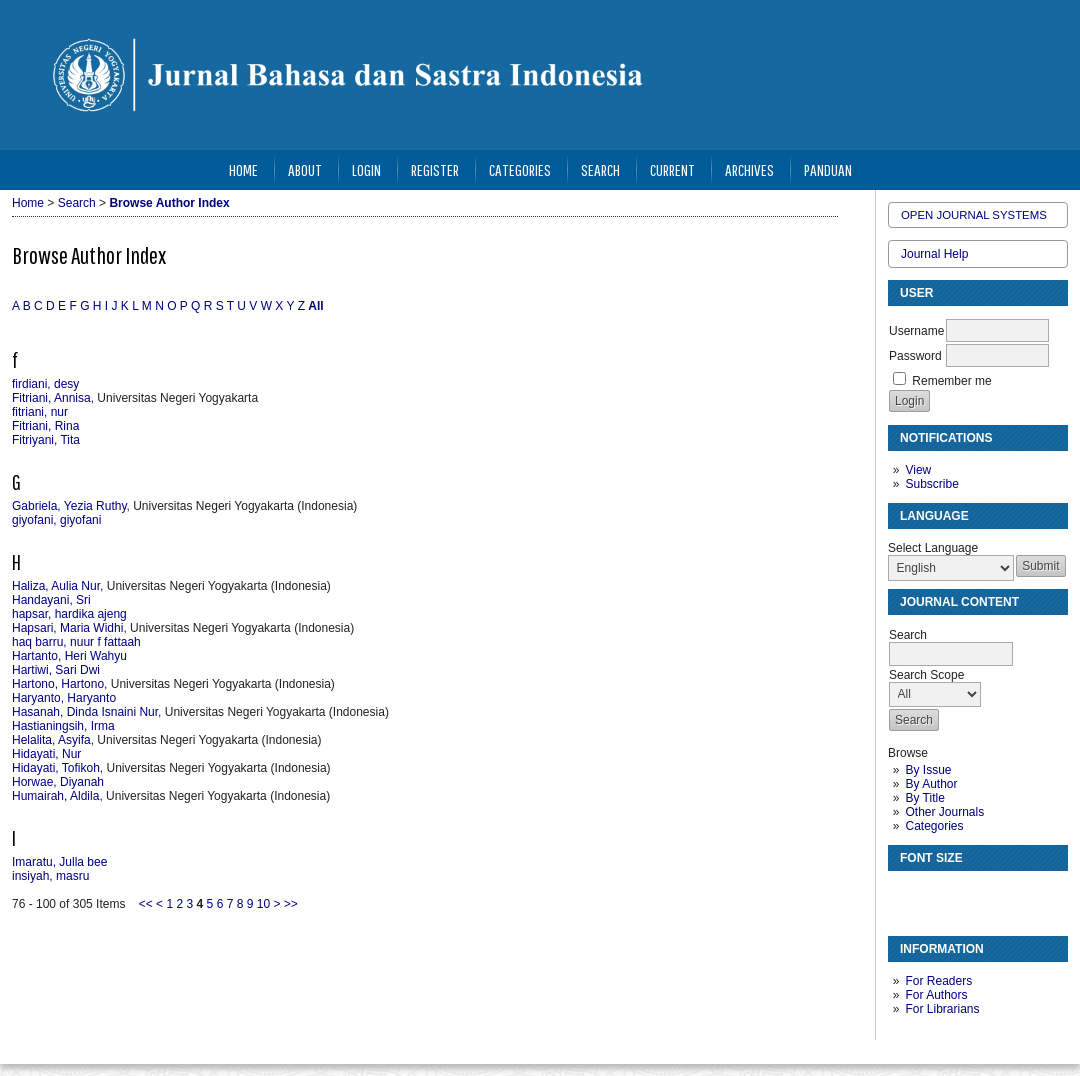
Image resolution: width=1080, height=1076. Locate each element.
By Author (931, 784)
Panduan (828, 169)
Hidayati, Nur (46, 754)
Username (916, 331)
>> (291, 904)
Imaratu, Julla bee (59, 862)
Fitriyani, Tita (46, 440)
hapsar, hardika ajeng (69, 614)
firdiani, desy (45, 384)
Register (435, 169)
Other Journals (944, 812)
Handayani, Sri (51, 600)
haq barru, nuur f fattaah (76, 642)
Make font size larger (970, 894)
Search (600, 169)
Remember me (951, 381)
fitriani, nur (40, 412)
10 (263, 904)
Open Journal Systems (974, 215)
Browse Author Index (169, 203)
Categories (934, 826)
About (305, 169)
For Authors (936, 995)
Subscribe (931, 484)
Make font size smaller (906, 894)
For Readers (938, 981)
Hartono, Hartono (58, 684)
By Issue (928, 770)
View (918, 470)
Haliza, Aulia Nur (56, 586)
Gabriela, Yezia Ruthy (69, 506)
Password (915, 356)
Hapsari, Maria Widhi (67, 628)
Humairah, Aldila (55, 796)
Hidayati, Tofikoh (56, 768)
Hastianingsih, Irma (63, 726)
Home (243, 169)
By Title (924, 798)
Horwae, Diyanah (58, 782)
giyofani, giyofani (56, 520)
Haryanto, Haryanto (64, 698)
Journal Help (934, 254)
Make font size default (938, 894)
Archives (749, 169)
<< (146, 904)
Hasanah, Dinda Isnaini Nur (85, 712)
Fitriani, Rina (45, 426)
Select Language (933, 548)
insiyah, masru (50, 876)
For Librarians (942, 1009)
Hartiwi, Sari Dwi (56, 670)
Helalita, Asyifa (51, 740)
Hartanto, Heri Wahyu (69, 656)
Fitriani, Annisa (51, 398)
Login (366, 169)
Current (672, 169)
